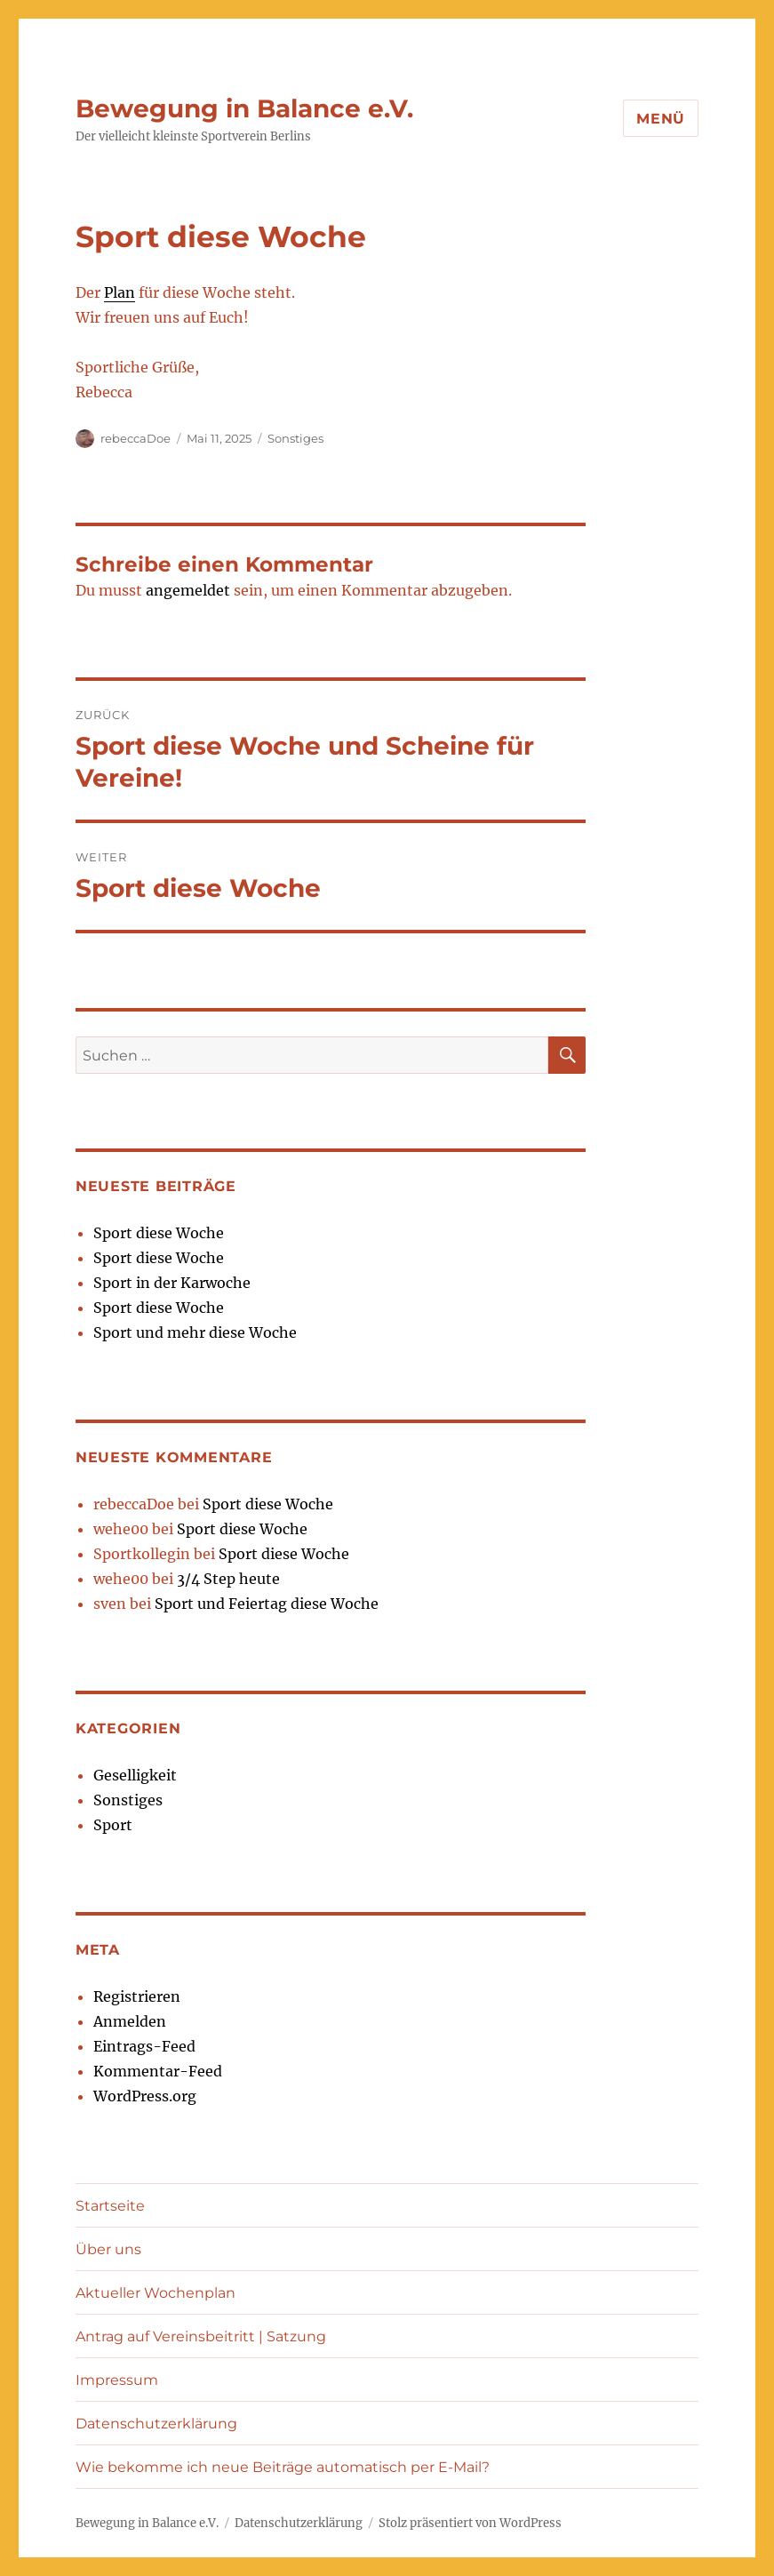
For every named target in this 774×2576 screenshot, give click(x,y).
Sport (112, 1825)
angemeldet (188, 590)
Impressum (117, 2380)
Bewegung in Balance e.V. (244, 108)
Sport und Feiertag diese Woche (267, 1603)
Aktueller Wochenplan (155, 2292)
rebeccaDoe (135, 438)
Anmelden (129, 2021)
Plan (119, 292)
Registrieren (136, 1996)
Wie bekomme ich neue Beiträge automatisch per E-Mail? (283, 2467)
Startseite (110, 2205)
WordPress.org (144, 2096)
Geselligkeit (135, 1775)
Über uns (108, 2249)
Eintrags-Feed (144, 2046)
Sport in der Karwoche (172, 1283)
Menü (660, 118)
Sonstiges (295, 438)
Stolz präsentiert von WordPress (470, 2523)
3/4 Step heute (228, 1579)
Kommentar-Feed (157, 2071)
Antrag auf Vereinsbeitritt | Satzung (201, 2336)
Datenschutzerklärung (156, 2423)
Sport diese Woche (158, 1233)
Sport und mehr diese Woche (195, 1332)
